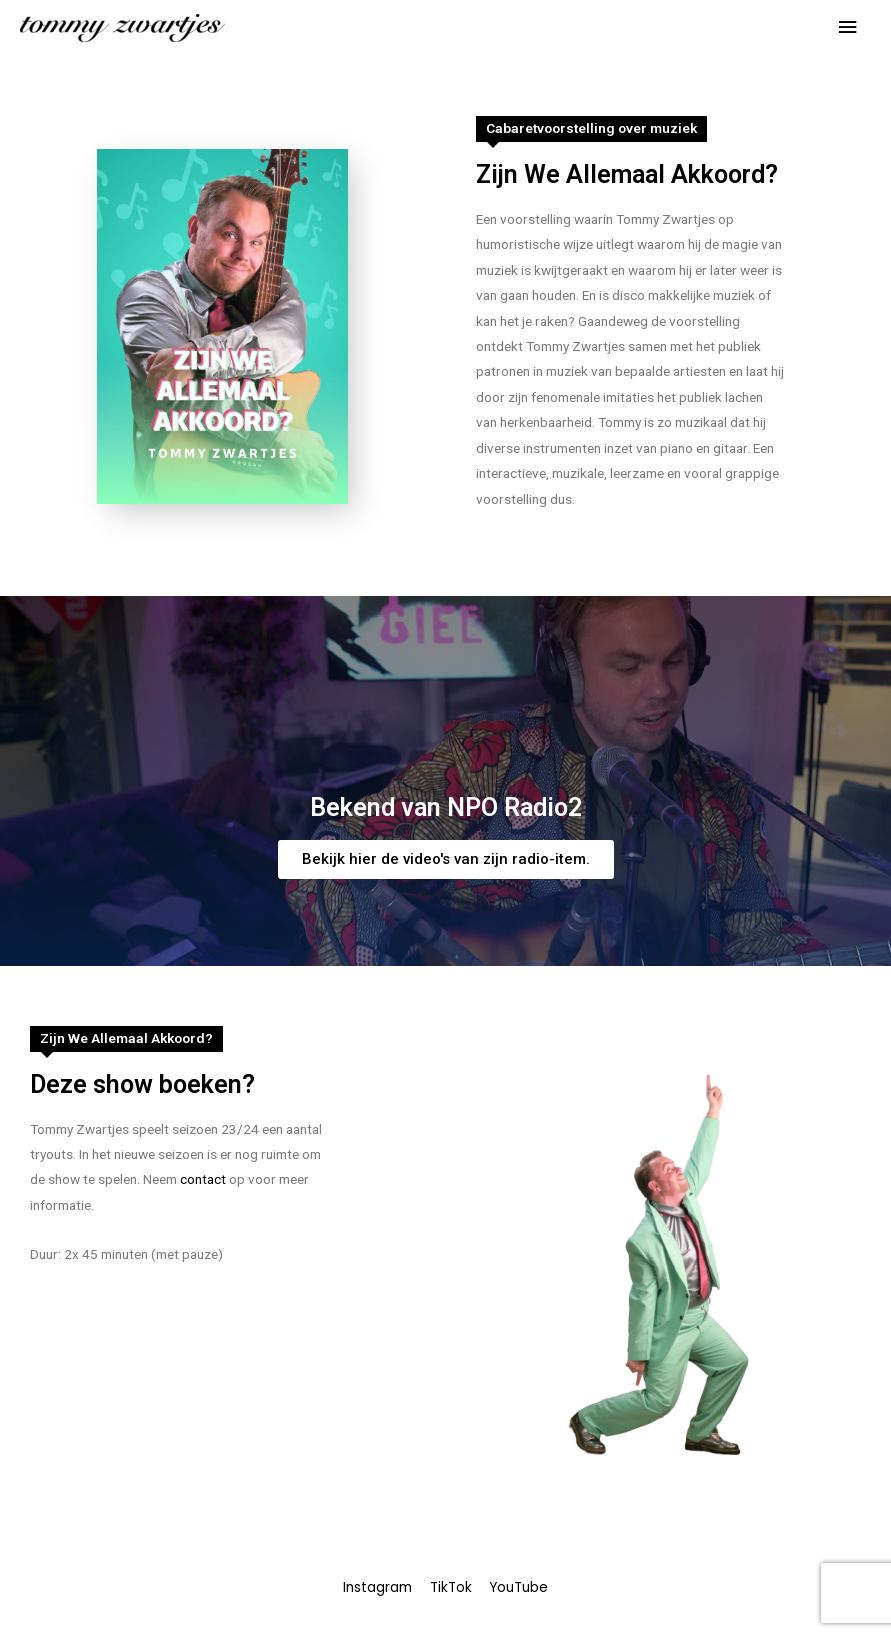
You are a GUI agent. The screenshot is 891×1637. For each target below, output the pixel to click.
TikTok (451, 1587)
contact (203, 1179)
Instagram (377, 1587)
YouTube (518, 1587)
